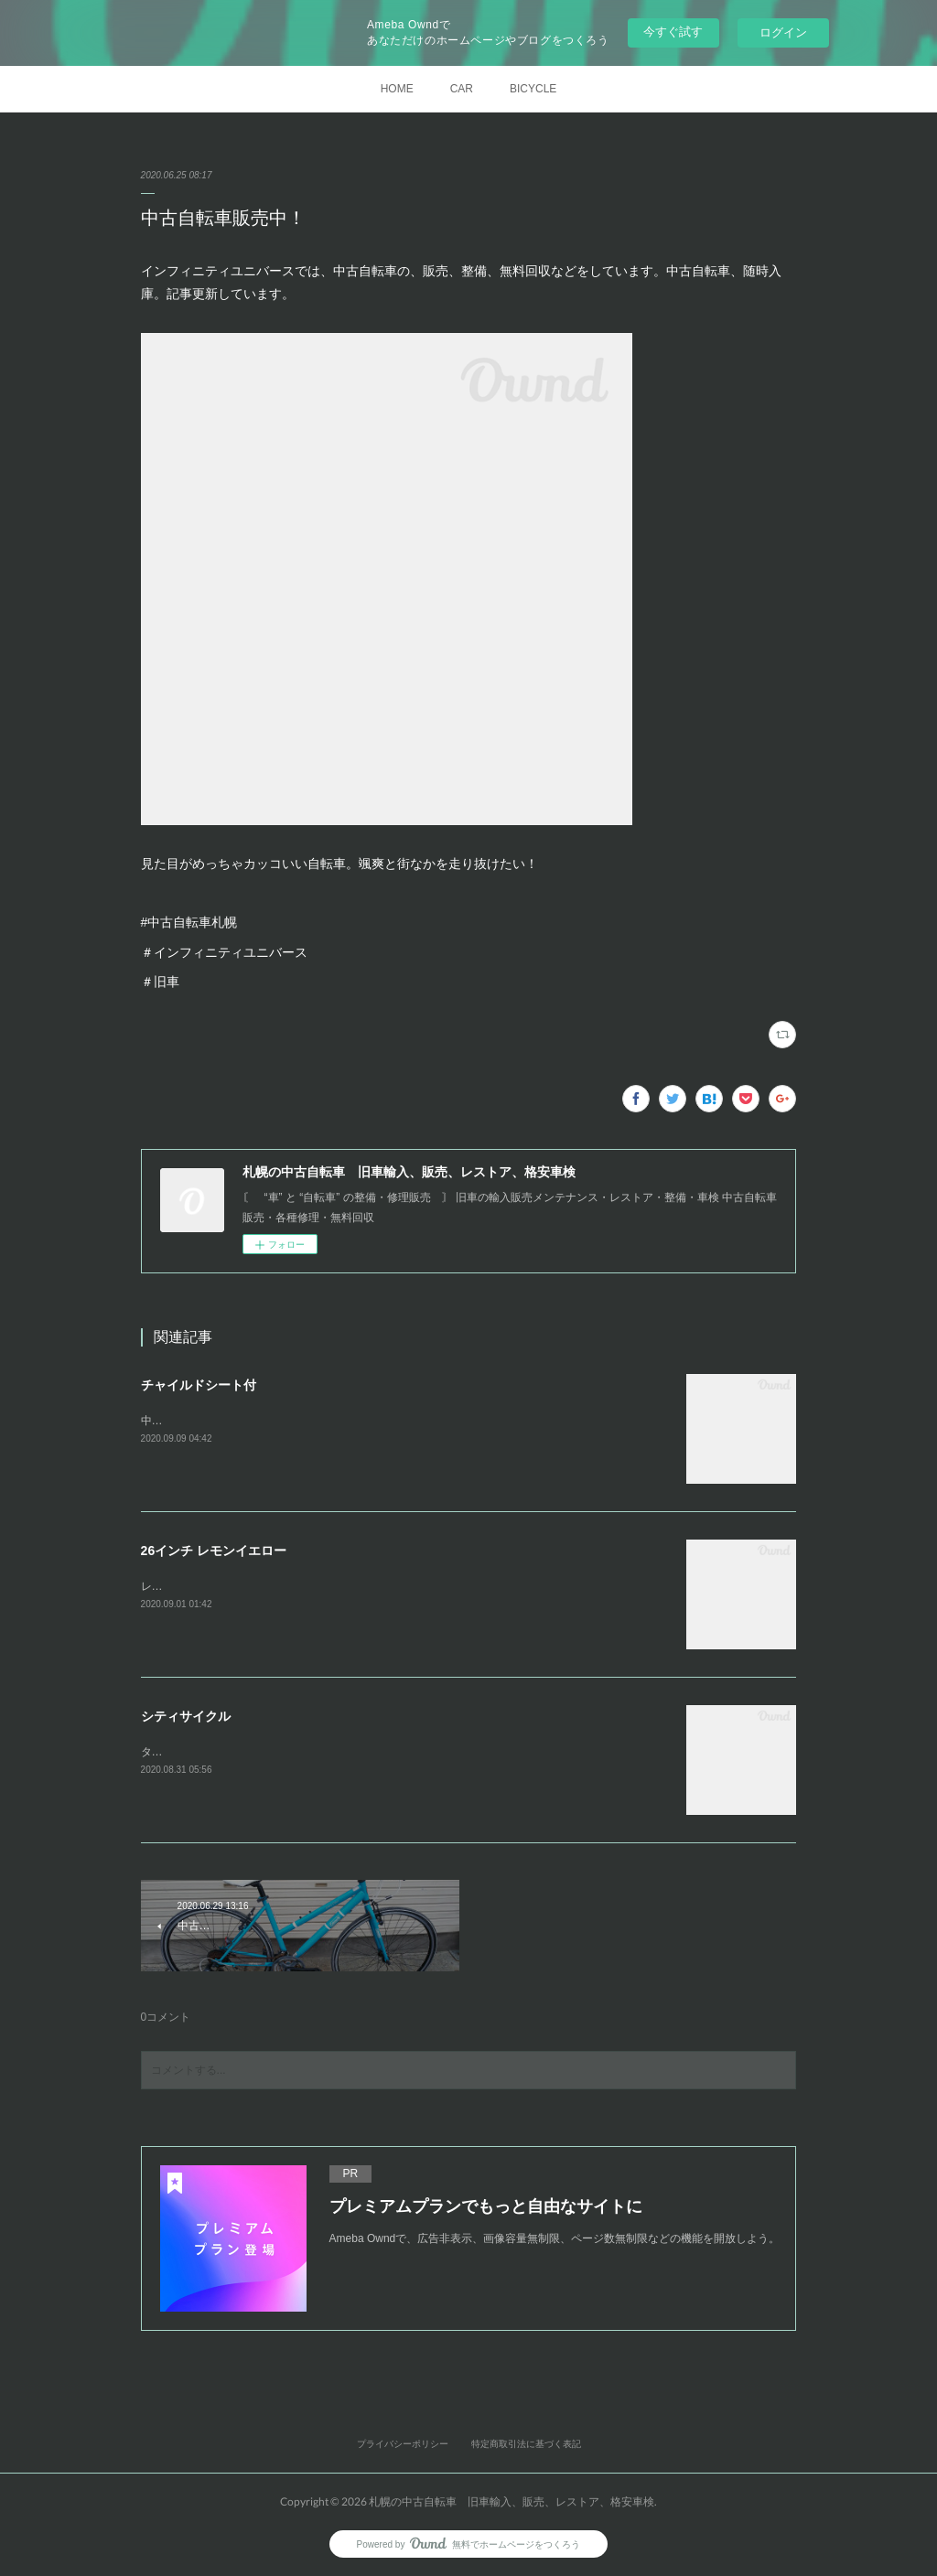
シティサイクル (186, 1716)
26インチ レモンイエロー (213, 1550)
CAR (461, 88)
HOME (397, 88)
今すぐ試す (673, 31)
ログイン (783, 32)
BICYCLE (533, 88)
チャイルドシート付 (198, 1385)
